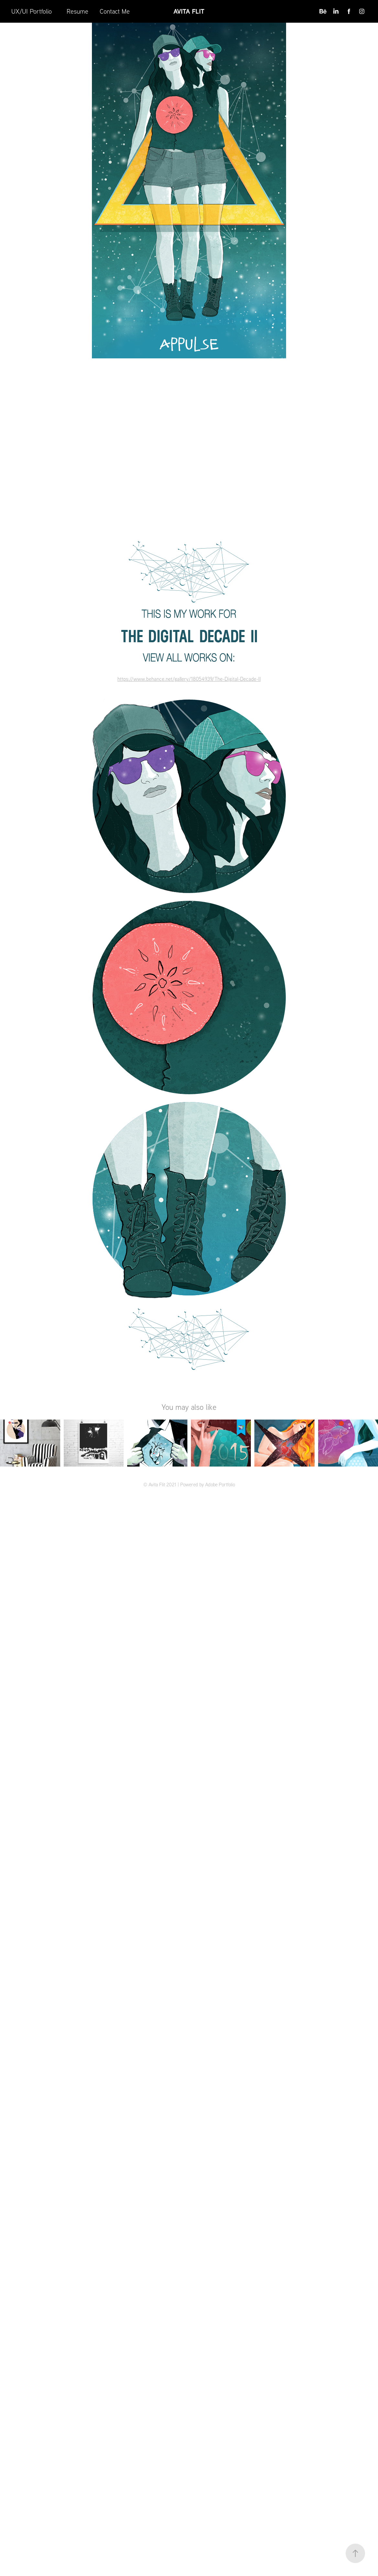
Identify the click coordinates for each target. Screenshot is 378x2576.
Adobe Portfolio (220, 1484)
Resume (77, 11)
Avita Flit (189, 11)
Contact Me (115, 11)
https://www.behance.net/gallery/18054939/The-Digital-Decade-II (189, 679)
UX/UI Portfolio (31, 11)
